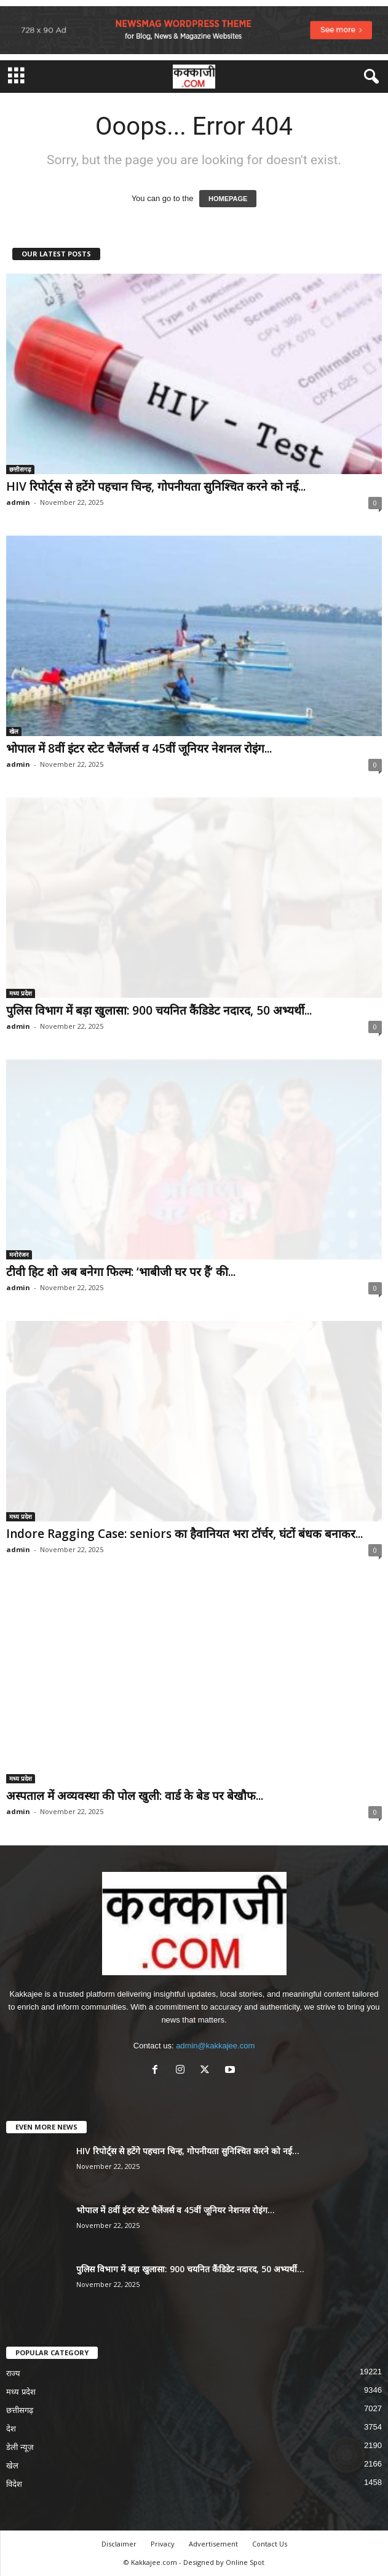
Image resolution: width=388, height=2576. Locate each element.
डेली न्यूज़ (20, 2447)
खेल (13, 731)
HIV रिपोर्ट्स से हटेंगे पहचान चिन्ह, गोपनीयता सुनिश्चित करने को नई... (156, 486)
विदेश (14, 2484)
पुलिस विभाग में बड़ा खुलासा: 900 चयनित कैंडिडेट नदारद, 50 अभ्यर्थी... (159, 1010)
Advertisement (213, 2543)
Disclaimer (119, 2543)
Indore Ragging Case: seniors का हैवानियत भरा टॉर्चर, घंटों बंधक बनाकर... (184, 1534)
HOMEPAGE (227, 198)
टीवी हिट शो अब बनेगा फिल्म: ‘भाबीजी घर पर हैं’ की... (121, 1272)
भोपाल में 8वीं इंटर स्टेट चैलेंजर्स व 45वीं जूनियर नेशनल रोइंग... (139, 748)
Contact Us (269, 2543)
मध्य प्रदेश (20, 993)
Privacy (163, 2543)
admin (18, 502)
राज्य (13, 2373)
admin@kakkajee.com (215, 2045)
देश (11, 2428)
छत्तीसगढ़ (20, 469)
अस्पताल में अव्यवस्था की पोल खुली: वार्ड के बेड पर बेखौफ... (134, 1796)
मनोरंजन (19, 1254)
